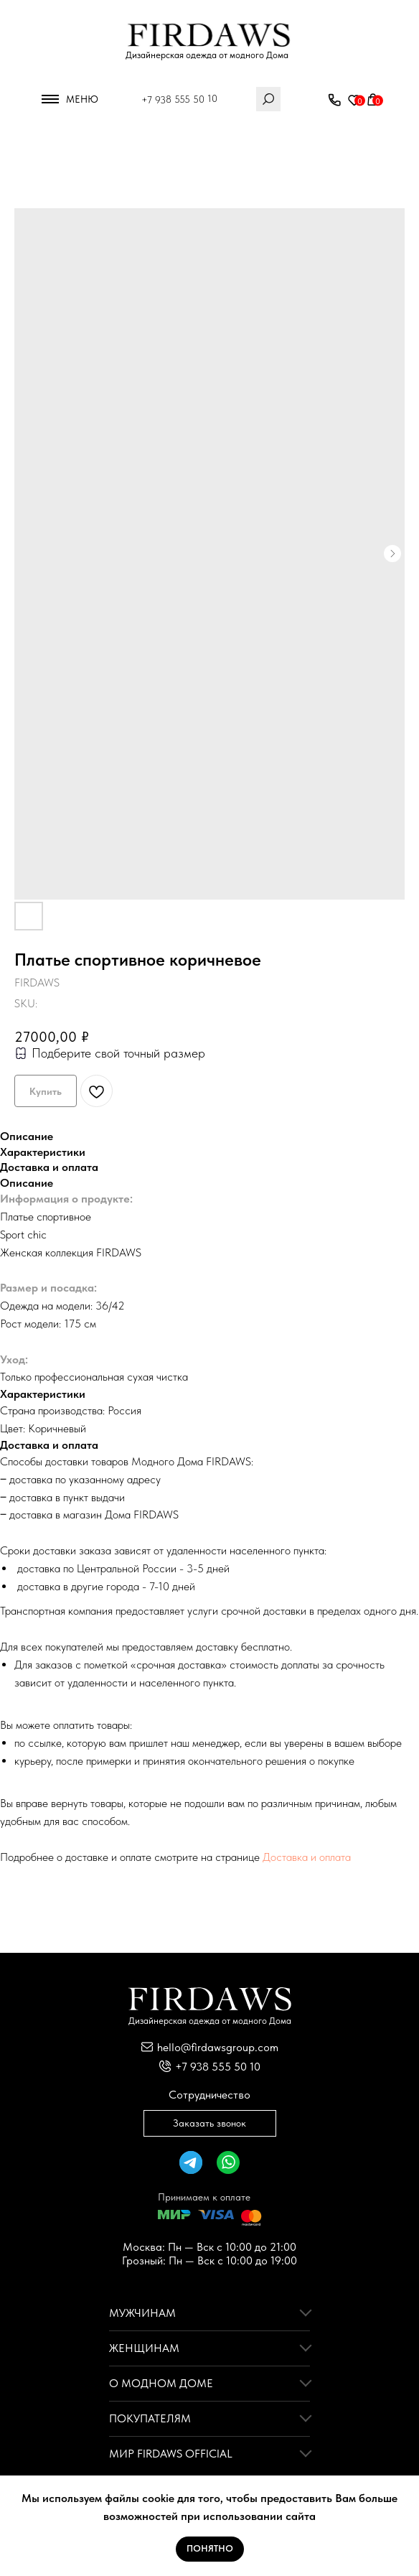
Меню (82, 99)
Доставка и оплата (307, 1857)
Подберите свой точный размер (118, 1052)
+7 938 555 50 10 (179, 99)
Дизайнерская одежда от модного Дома (207, 55)
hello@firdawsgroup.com (217, 2047)
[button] (334, 100)
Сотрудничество (209, 2094)
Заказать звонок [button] (209, 2123)
